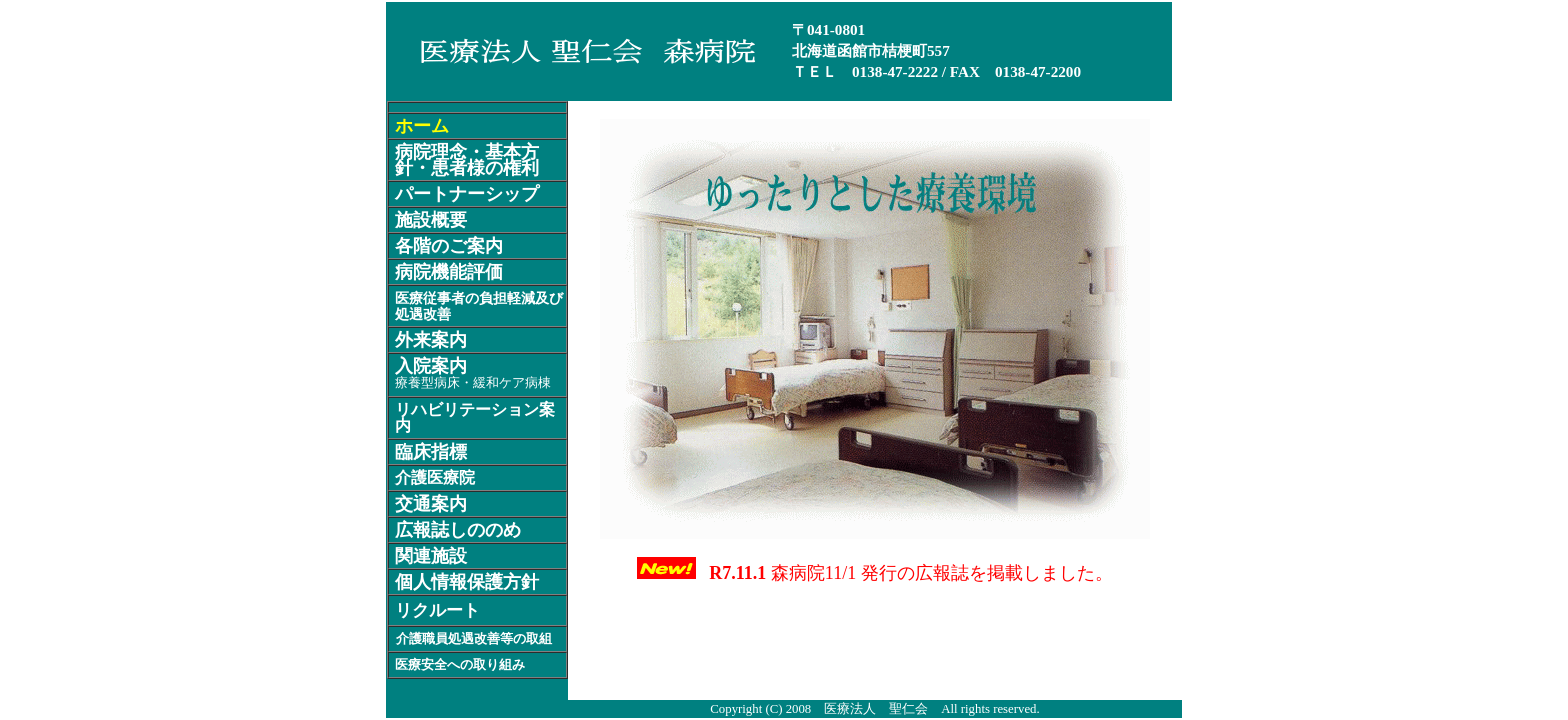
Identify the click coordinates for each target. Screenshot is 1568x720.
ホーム (422, 126)
